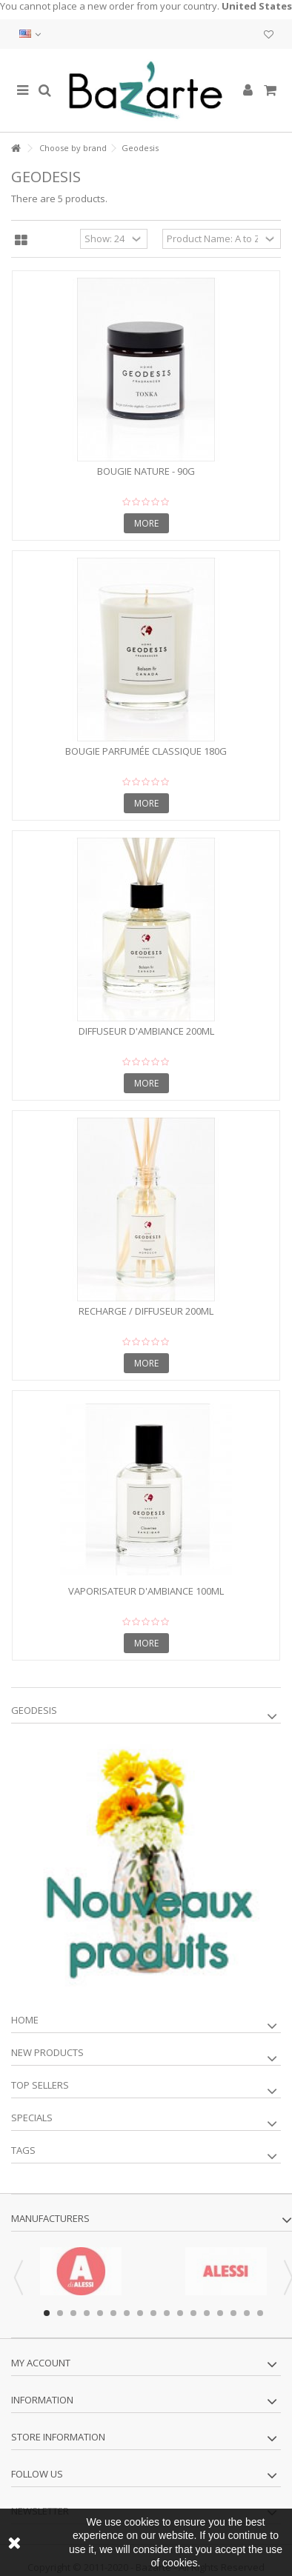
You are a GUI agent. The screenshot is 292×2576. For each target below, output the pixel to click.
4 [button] (87, 2313)
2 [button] (60, 2313)
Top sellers (40, 2085)
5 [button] (100, 2313)
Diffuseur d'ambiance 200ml (146, 1031)
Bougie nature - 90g (146, 471)
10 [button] (167, 2313)
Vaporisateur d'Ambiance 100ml (146, 1591)
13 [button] (207, 2313)
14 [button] (220, 2313)
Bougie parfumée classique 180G (146, 751)
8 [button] (140, 2313)
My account (40, 2362)
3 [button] (73, 2313)
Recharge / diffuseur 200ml (146, 1311)
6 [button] (113, 2313)
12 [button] (193, 2313)
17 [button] (260, 2313)
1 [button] (47, 2313)
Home (25, 2019)
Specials (32, 2117)
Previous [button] (18, 2277)
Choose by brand (73, 147)
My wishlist (268, 34)
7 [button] (127, 2313)
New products (47, 2052)
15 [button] (233, 2313)
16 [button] (247, 2313)
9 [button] (153, 2313)
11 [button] (180, 2313)
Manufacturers (50, 2218)
